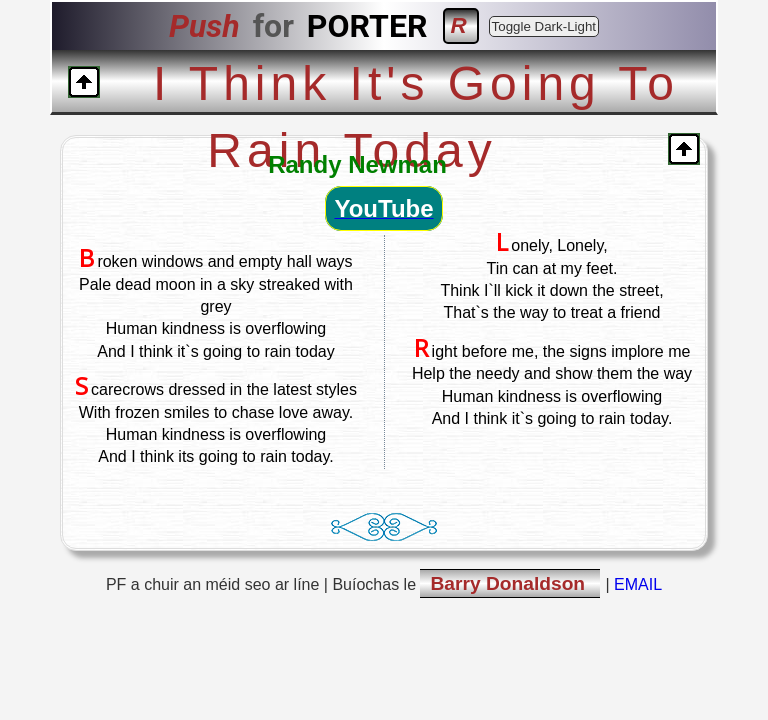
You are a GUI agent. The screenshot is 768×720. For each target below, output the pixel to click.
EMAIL (638, 584)
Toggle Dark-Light (544, 26)
